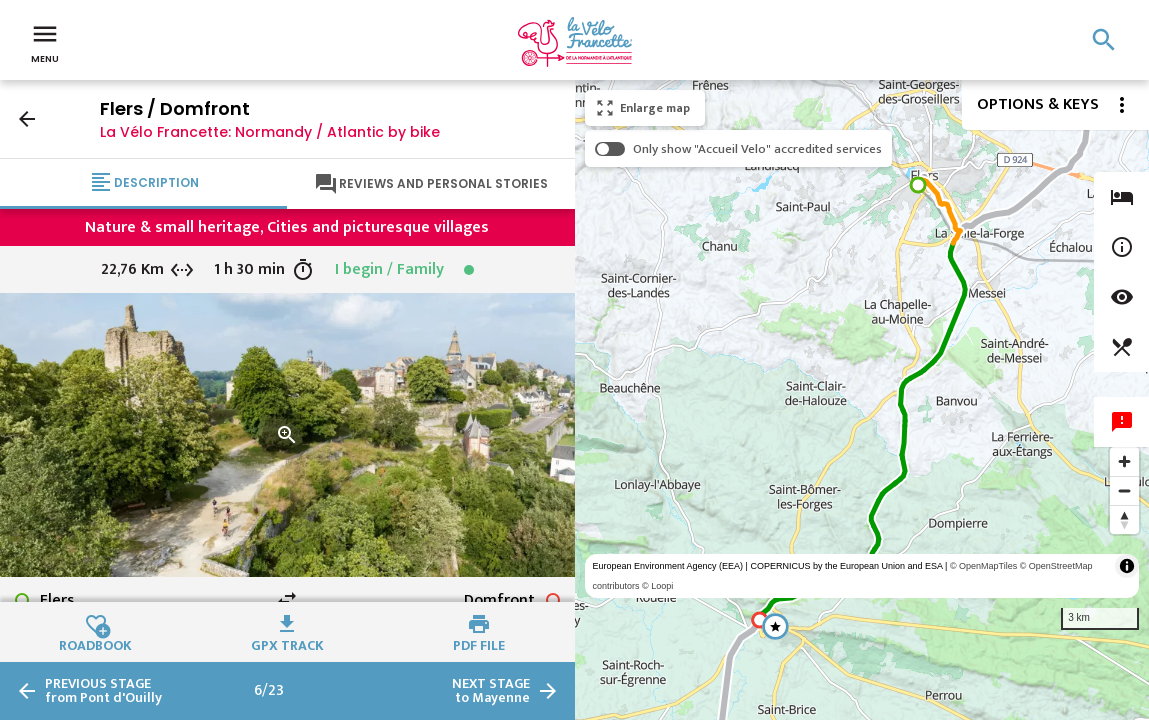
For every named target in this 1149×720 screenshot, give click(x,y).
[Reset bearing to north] (1124, 519)
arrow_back (27, 119)
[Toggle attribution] (1127, 566)
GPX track (287, 643)
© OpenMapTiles (983, 566)
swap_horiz (287, 599)
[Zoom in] (1124, 461)
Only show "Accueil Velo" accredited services (757, 149)
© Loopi (657, 586)
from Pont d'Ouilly (103, 691)
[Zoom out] (1124, 490)
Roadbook (95, 643)
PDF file (479, 643)
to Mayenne (491, 691)
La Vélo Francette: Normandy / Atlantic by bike (270, 132)
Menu (45, 42)
